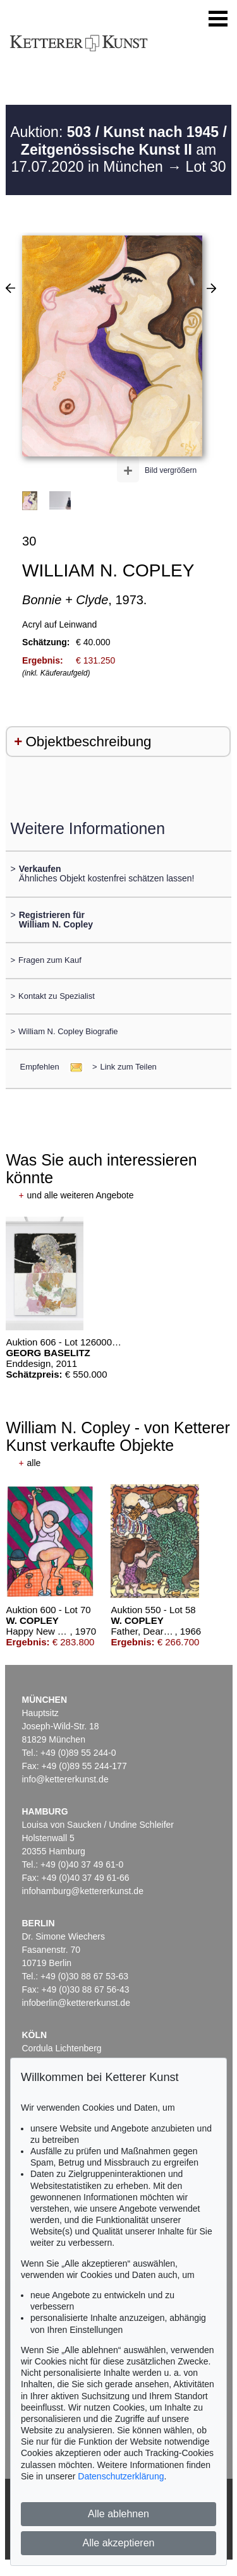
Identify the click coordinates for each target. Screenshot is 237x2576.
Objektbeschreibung (88, 741)
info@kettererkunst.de (65, 1779)
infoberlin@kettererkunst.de (76, 2003)
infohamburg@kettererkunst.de (82, 1891)
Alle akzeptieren (119, 2542)
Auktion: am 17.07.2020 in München (118, 149)
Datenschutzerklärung (121, 2476)
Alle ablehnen (118, 2513)
